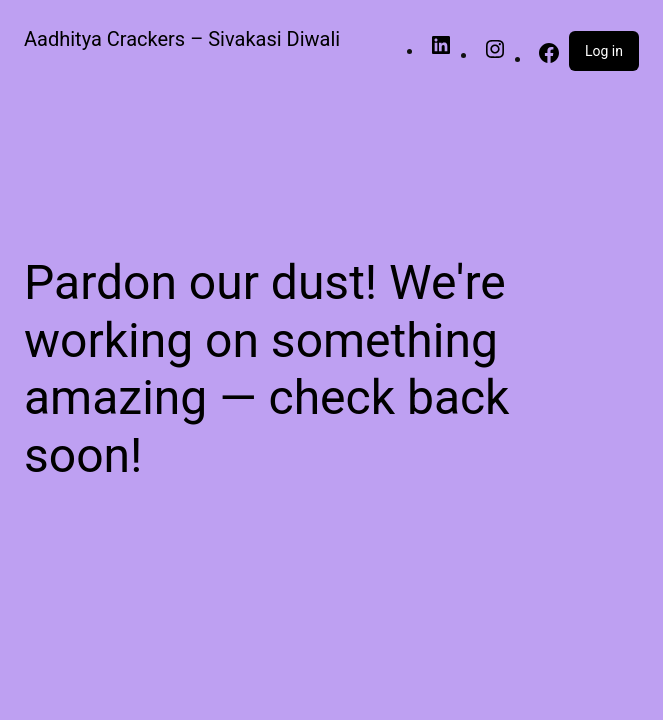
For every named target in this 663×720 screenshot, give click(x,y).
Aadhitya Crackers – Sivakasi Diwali (182, 39)
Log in (604, 51)
